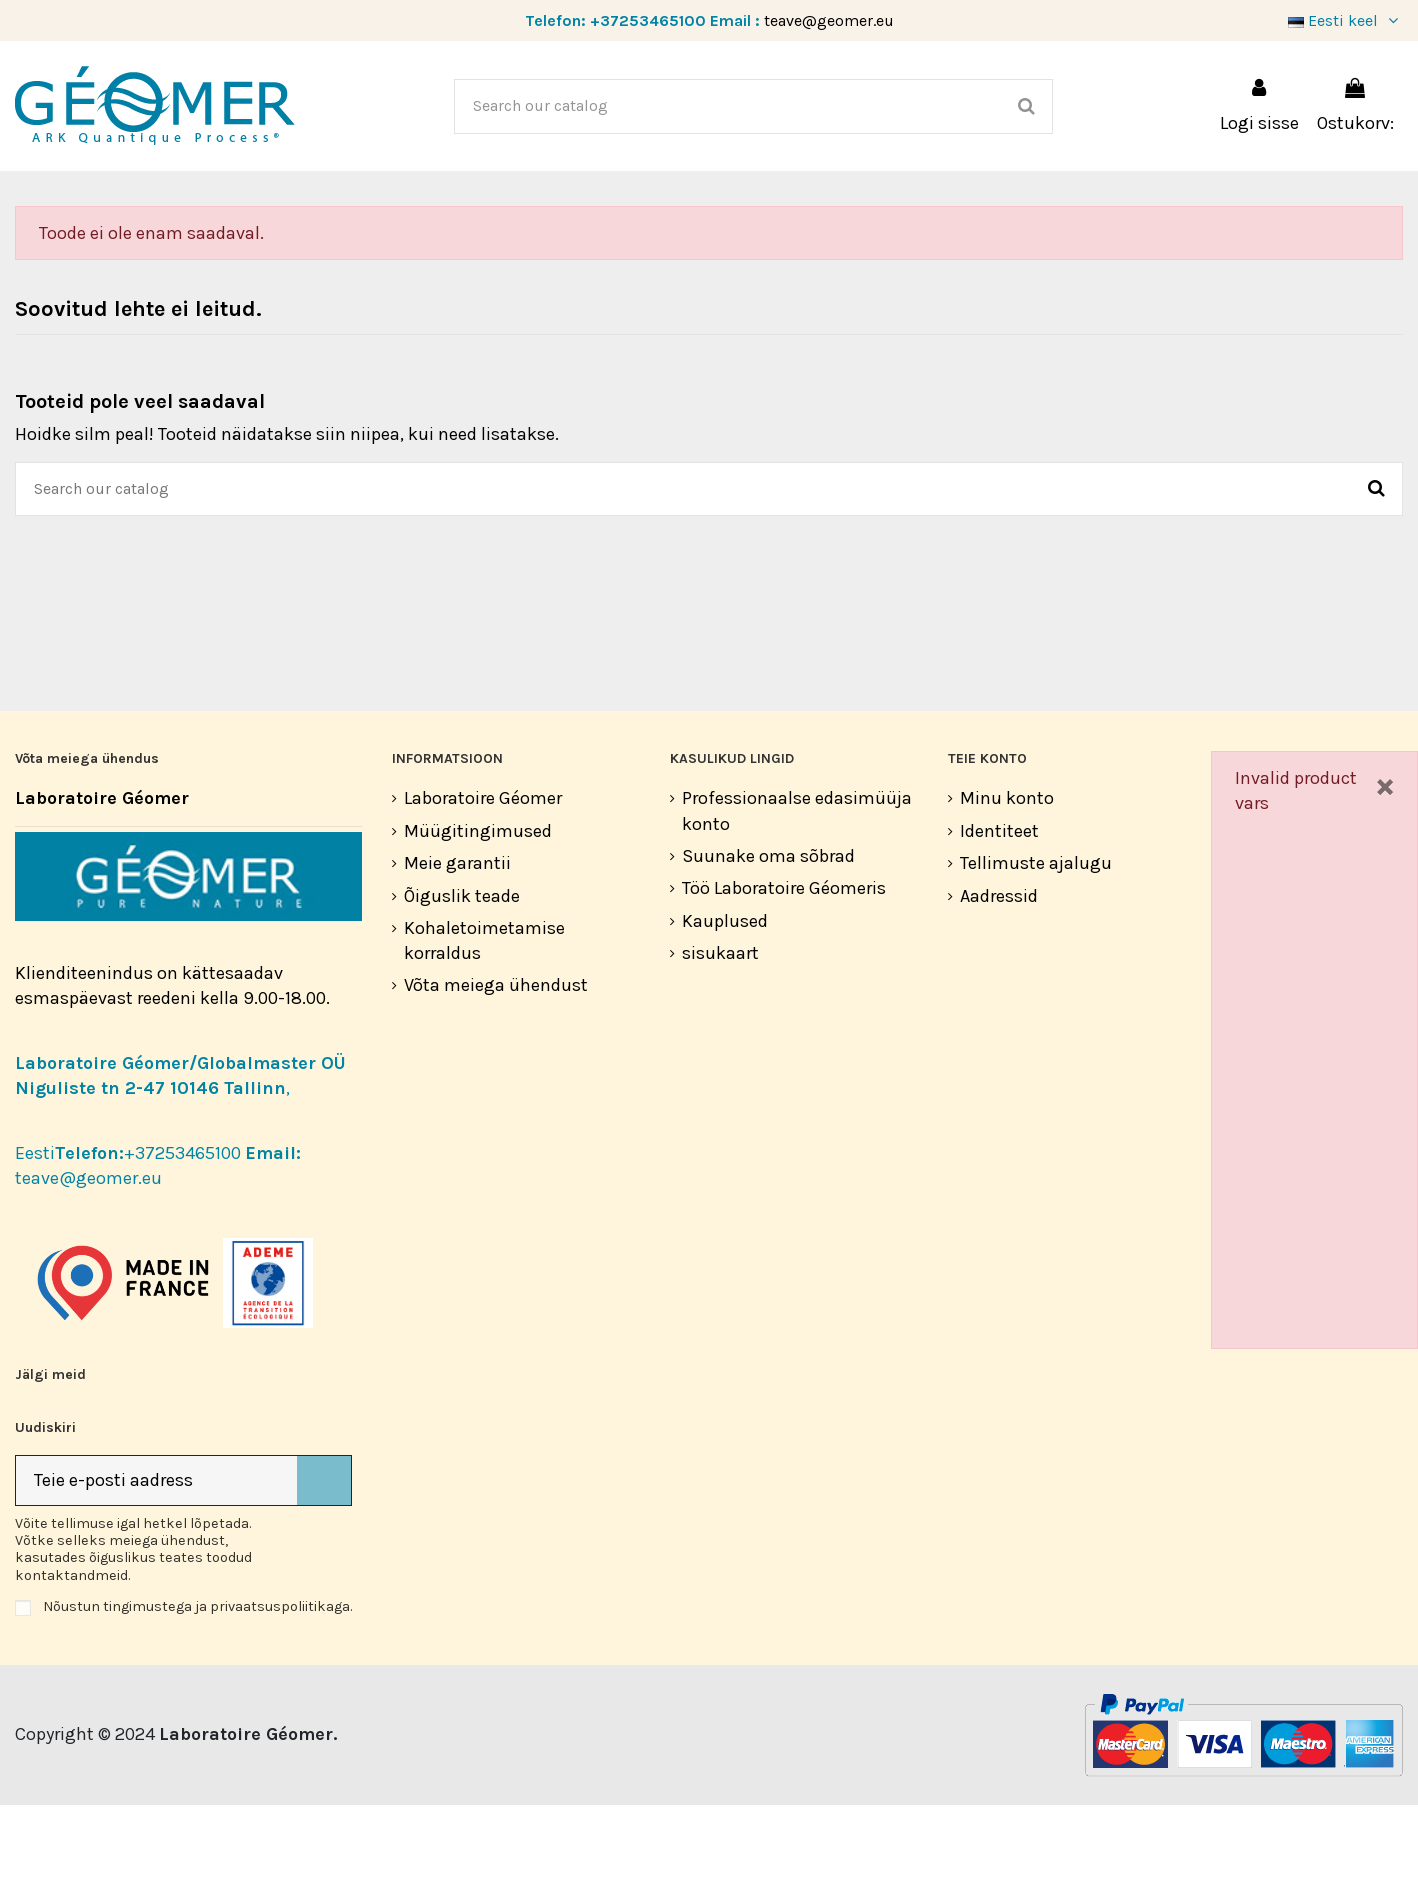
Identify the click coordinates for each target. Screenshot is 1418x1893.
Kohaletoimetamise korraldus (484, 1028)
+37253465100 (648, 20)
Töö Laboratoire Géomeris (784, 976)
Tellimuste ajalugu (1036, 951)
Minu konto (1007, 886)
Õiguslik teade (462, 984)
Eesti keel (1345, 20)
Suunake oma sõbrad (768, 944)
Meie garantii (457, 951)
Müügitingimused (478, 919)
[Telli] (324, 1568)
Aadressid (999, 984)
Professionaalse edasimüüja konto (797, 898)
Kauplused (725, 1009)
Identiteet (999, 919)
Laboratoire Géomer (483, 886)
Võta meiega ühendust (496, 1073)
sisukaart (720, 1041)
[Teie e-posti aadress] (156, 1568)
